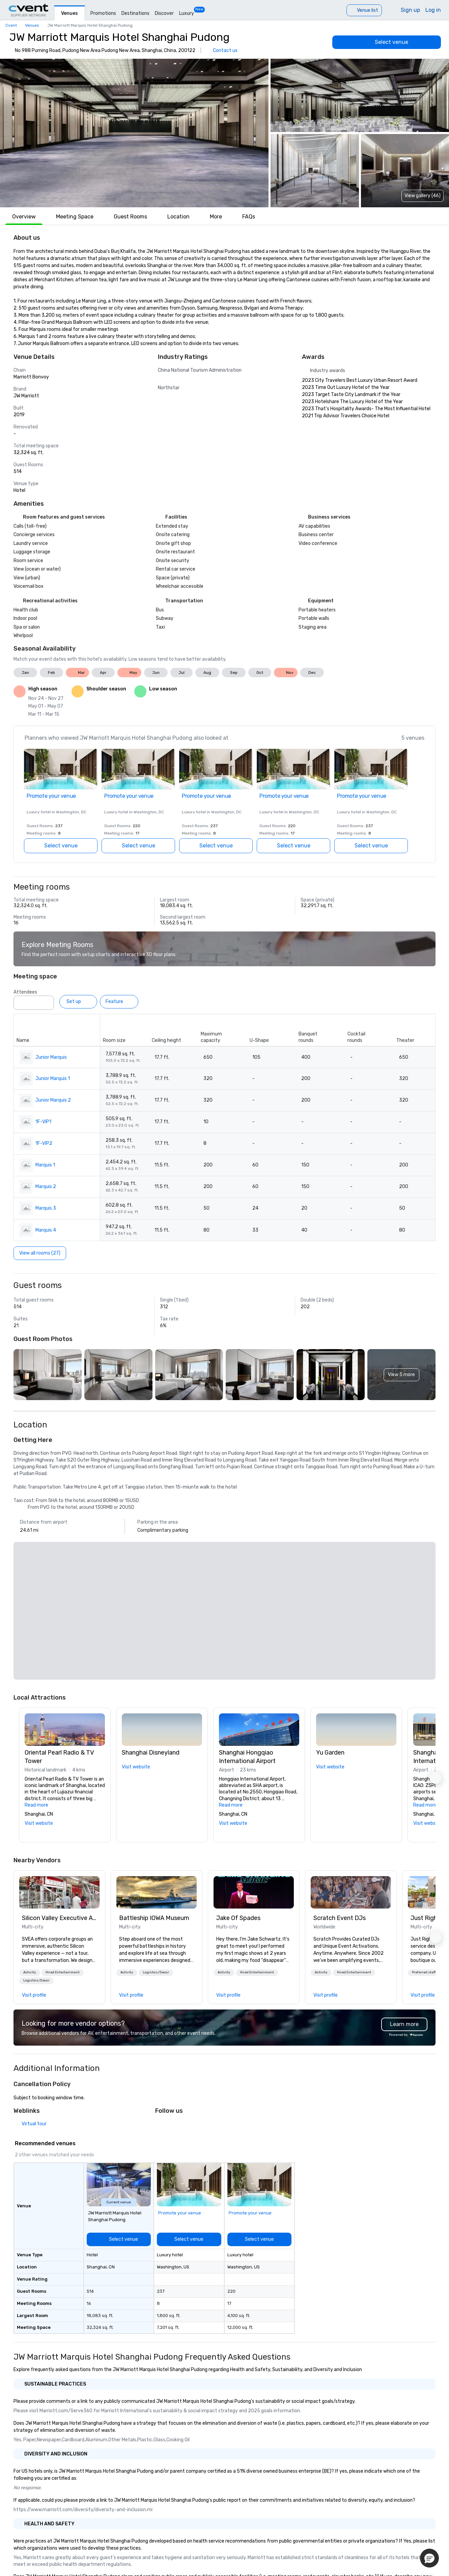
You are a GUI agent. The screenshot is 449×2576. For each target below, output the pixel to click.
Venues (69, 13)
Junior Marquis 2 (53, 1100)
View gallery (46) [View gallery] (422, 196)
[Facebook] (174, 2126)
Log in (433, 10)
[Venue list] (364, 10)
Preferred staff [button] (424, 1972)
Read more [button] (36, 1805)
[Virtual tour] (30, 2124)
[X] (160, 2126)
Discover (164, 13)
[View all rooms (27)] (39, 1253)
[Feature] (119, 1001)
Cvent (11, 25)
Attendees (25, 992)
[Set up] (78, 1001)
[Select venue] (386, 42)
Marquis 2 (45, 1186)
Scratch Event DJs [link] (339, 1918)
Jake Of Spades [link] (238, 1918)
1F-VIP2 (43, 1143)
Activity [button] (29, 1972)
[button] (134, 133)
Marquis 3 (45, 1208)
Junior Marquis (51, 1057)
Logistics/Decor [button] (36, 1980)
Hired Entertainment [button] (63, 1972)
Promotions (103, 13)
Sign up (410, 10)
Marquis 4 (45, 1230)
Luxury (186, 13)
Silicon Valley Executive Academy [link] (59, 1918)
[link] (59, 1892)
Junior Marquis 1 (52, 1078)
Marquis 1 (45, 1165)
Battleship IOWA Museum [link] (154, 1918)
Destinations (135, 13)
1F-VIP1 (43, 1122)
